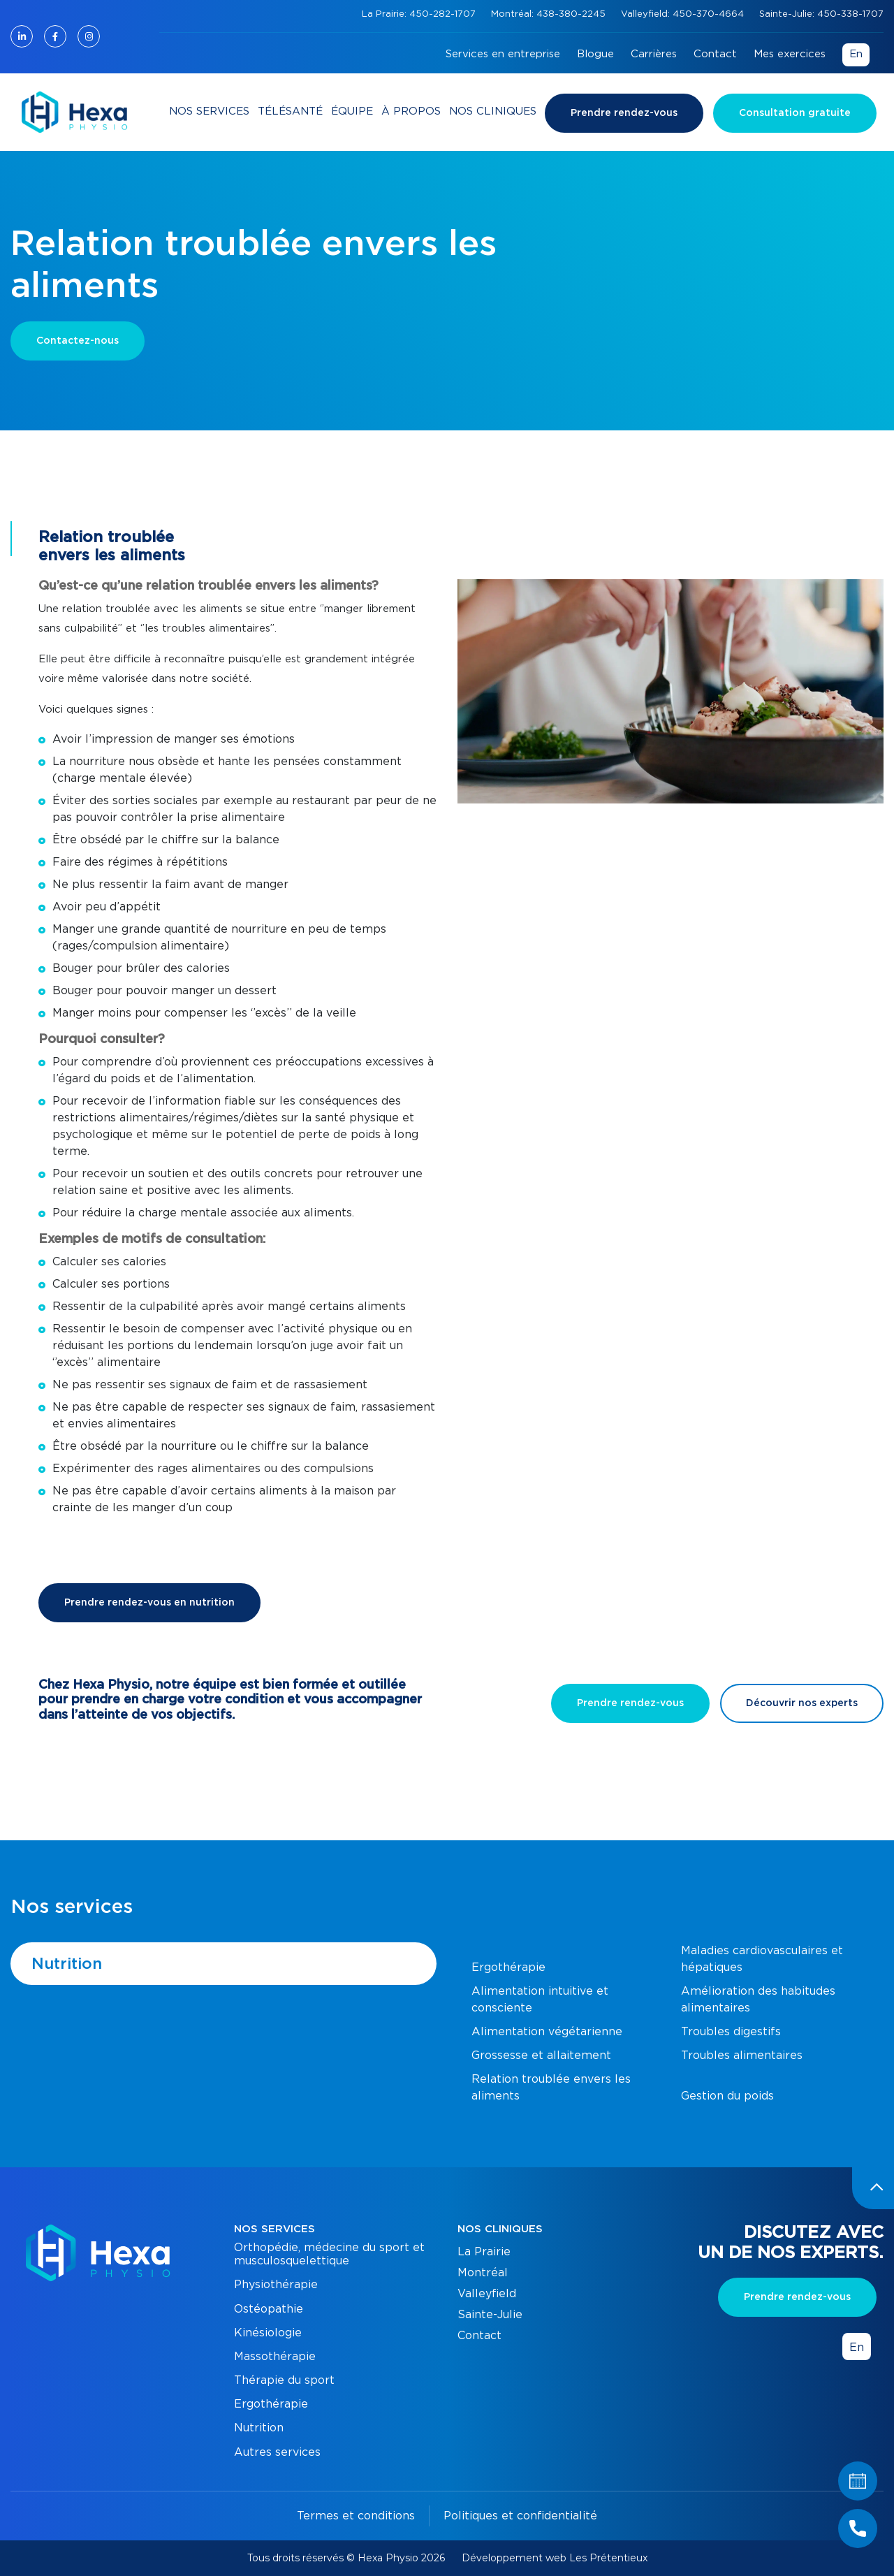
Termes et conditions (356, 2516)
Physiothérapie (276, 2284)
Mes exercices (790, 54)
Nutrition (66, 1964)
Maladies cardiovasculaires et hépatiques (762, 1959)
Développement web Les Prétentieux (554, 2558)
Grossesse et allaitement (541, 2055)
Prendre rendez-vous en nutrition (149, 1603)
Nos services (209, 111)
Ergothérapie (508, 1967)
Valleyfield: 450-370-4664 (684, 14)
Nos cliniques (492, 111)
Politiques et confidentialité (520, 2516)
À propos (411, 111)
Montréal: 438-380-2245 (549, 14)
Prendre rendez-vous (624, 113)
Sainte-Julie (489, 2314)
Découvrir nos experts (802, 1703)
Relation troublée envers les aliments (551, 2088)
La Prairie (484, 2251)
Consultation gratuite (795, 113)
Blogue (595, 54)
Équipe (352, 111)
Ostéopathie (268, 2309)
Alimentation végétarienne (546, 2031)
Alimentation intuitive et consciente (539, 2000)
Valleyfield (486, 2293)
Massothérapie (275, 2356)
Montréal (482, 2272)
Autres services (277, 2452)
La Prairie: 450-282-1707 (420, 14)
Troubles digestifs (731, 2031)
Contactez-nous (77, 341)
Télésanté (290, 111)
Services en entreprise (503, 54)
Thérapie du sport (284, 2380)
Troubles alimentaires (742, 2055)
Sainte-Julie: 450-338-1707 (821, 14)
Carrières (654, 54)
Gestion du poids (727, 2096)
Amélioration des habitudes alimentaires (758, 2000)
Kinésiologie (268, 2332)
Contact (715, 54)
